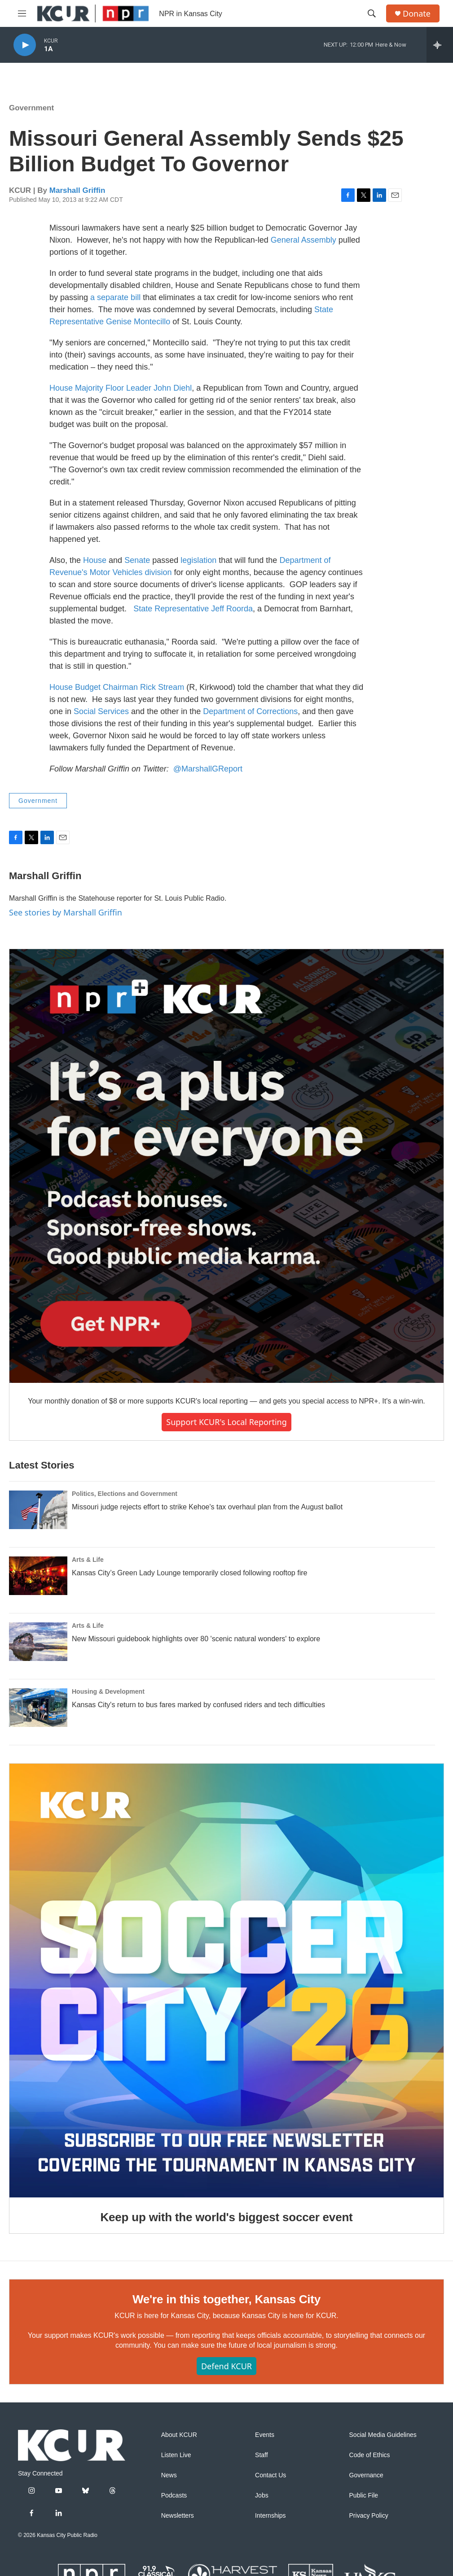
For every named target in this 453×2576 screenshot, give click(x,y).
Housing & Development (108, 1691)
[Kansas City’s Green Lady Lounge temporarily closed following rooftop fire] (38, 1575)
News (169, 2475)
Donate (417, 13)
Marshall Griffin (77, 190)
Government (31, 108)
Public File (363, 2495)
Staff (261, 2455)
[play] (25, 45)
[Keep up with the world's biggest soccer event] (226, 1980)
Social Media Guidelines (383, 2435)
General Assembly (303, 239)
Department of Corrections (250, 711)
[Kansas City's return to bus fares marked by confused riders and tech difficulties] (38, 1707)
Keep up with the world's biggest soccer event (226, 2217)
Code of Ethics (369, 2455)
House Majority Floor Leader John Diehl (120, 388)
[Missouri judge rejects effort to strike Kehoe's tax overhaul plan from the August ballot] (38, 1510)
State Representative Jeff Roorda (193, 608)
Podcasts (174, 2495)
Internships (270, 2515)
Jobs (261, 2495)
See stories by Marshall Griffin (65, 912)
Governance (366, 2475)
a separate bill (115, 297)
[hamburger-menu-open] (22, 13)
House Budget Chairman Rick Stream (116, 687)
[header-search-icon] (371, 13)
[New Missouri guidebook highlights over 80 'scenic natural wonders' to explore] (38, 1641)
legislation (198, 560)
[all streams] (440, 45)
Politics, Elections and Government (124, 1493)
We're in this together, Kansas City (226, 2299)
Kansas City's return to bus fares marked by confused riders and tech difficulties (198, 1705)
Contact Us (270, 2475)
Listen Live (176, 2455)
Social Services (101, 711)
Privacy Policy (368, 2515)
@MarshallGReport (207, 768)
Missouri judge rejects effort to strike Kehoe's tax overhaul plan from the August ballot (207, 1507)
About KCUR (179, 2435)
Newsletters (177, 2515)
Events (264, 2435)
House (94, 560)
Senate (137, 560)
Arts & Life (88, 1559)
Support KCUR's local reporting (226, 1422)
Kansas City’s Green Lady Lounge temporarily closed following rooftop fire (189, 1573)
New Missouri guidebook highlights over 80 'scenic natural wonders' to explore (196, 1639)
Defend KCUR (226, 2366)
